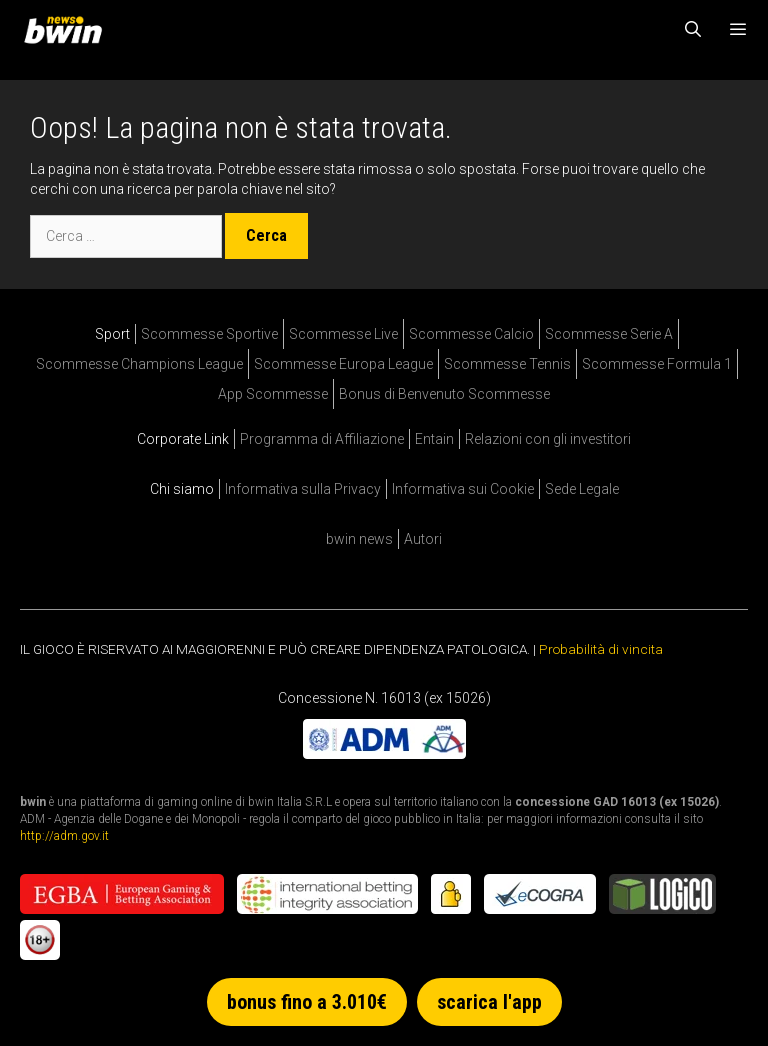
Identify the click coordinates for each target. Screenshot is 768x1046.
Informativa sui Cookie (463, 489)
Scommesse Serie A (609, 334)
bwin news (359, 539)
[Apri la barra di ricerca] (693, 30)
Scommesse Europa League (343, 364)
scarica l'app (489, 1002)
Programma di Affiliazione (322, 439)
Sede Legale (582, 489)
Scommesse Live (343, 334)
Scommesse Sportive (209, 334)
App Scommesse (273, 394)
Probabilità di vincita (601, 649)
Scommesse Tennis (507, 364)
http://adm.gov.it (64, 836)
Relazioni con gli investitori (548, 439)
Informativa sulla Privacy (303, 489)
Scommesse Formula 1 (657, 364)
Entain (434, 439)
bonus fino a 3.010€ (307, 1002)
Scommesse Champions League (139, 364)
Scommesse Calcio (471, 334)
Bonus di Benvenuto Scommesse (444, 394)
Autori (423, 539)
